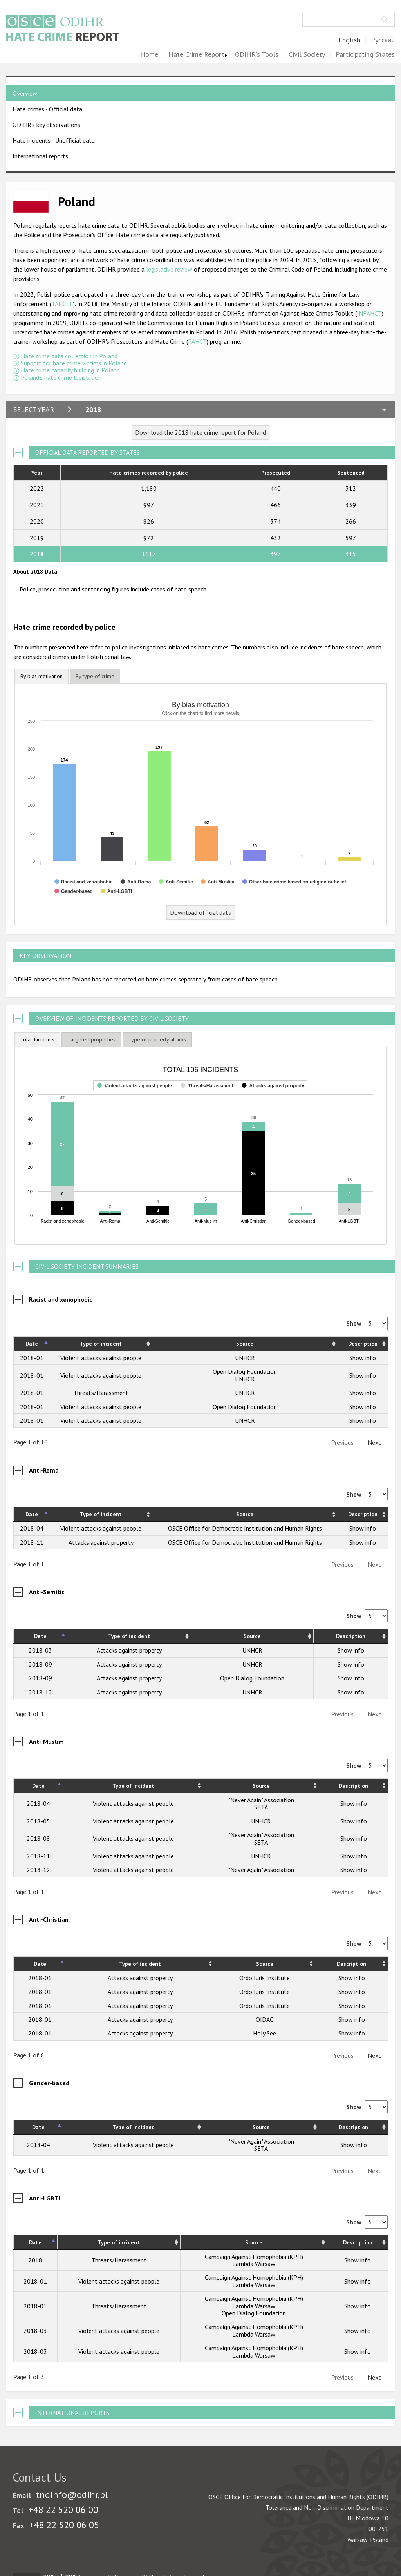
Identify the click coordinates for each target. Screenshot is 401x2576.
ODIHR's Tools (256, 55)
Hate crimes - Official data (47, 109)
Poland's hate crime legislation (61, 377)
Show (367, 1323)
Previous (342, 1442)
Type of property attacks (157, 1039)
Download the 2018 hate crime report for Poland (200, 432)
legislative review (170, 269)
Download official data (200, 912)
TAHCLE (62, 304)
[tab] (41, 676)
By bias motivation (41, 676)
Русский (383, 40)
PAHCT (197, 341)
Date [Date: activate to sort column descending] (31, 1343)
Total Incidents (37, 1039)
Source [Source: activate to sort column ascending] (244, 1343)
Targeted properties (91, 1039)
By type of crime (95, 676)
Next (374, 1442)
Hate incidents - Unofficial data (54, 140)
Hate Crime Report (196, 55)
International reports (40, 156)
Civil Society (307, 55)
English (349, 40)
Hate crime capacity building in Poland (70, 370)
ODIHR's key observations (46, 125)
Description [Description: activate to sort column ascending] (363, 1343)
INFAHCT (369, 313)
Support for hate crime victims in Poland (74, 362)
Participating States (365, 55)
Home (149, 55)
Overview (25, 93)
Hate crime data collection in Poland (69, 355)
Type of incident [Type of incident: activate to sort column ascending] (101, 1343)
